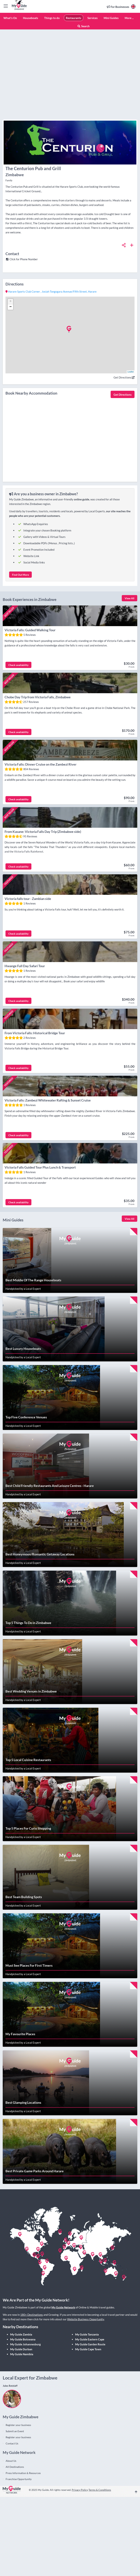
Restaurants (73, 18)
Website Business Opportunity (85, 2315)
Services (92, 18)
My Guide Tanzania (87, 2330)
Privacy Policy (80, 2485)
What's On (10, 18)
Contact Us (12, 2439)
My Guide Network (63, 2303)
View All (129, 598)
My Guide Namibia (21, 2350)
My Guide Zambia (21, 2330)
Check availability (18, 664)
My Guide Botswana (22, 2335)
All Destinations (15, 2462)
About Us (11, 2456)
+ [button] (10, 301)
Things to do (52, 18)
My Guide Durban (21, 2345)
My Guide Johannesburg (25, 2340)
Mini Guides (111, 18)
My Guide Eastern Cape (89, 2335)
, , (51, 291)
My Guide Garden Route (90, 2340)
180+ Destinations (31, 2310)
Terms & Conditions (100, 2485)
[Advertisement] (70, 82)
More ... (129, 18)
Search (83, 26)
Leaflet (131, 372)
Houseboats (30, 18)
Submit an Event (15, 2427)
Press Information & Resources (23, 2468)
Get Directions (124, 377)
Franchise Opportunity (19, 2474)
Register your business (18, 2420)
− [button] (10, 307)
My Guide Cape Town (88, 2345)
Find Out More (20, 574)
